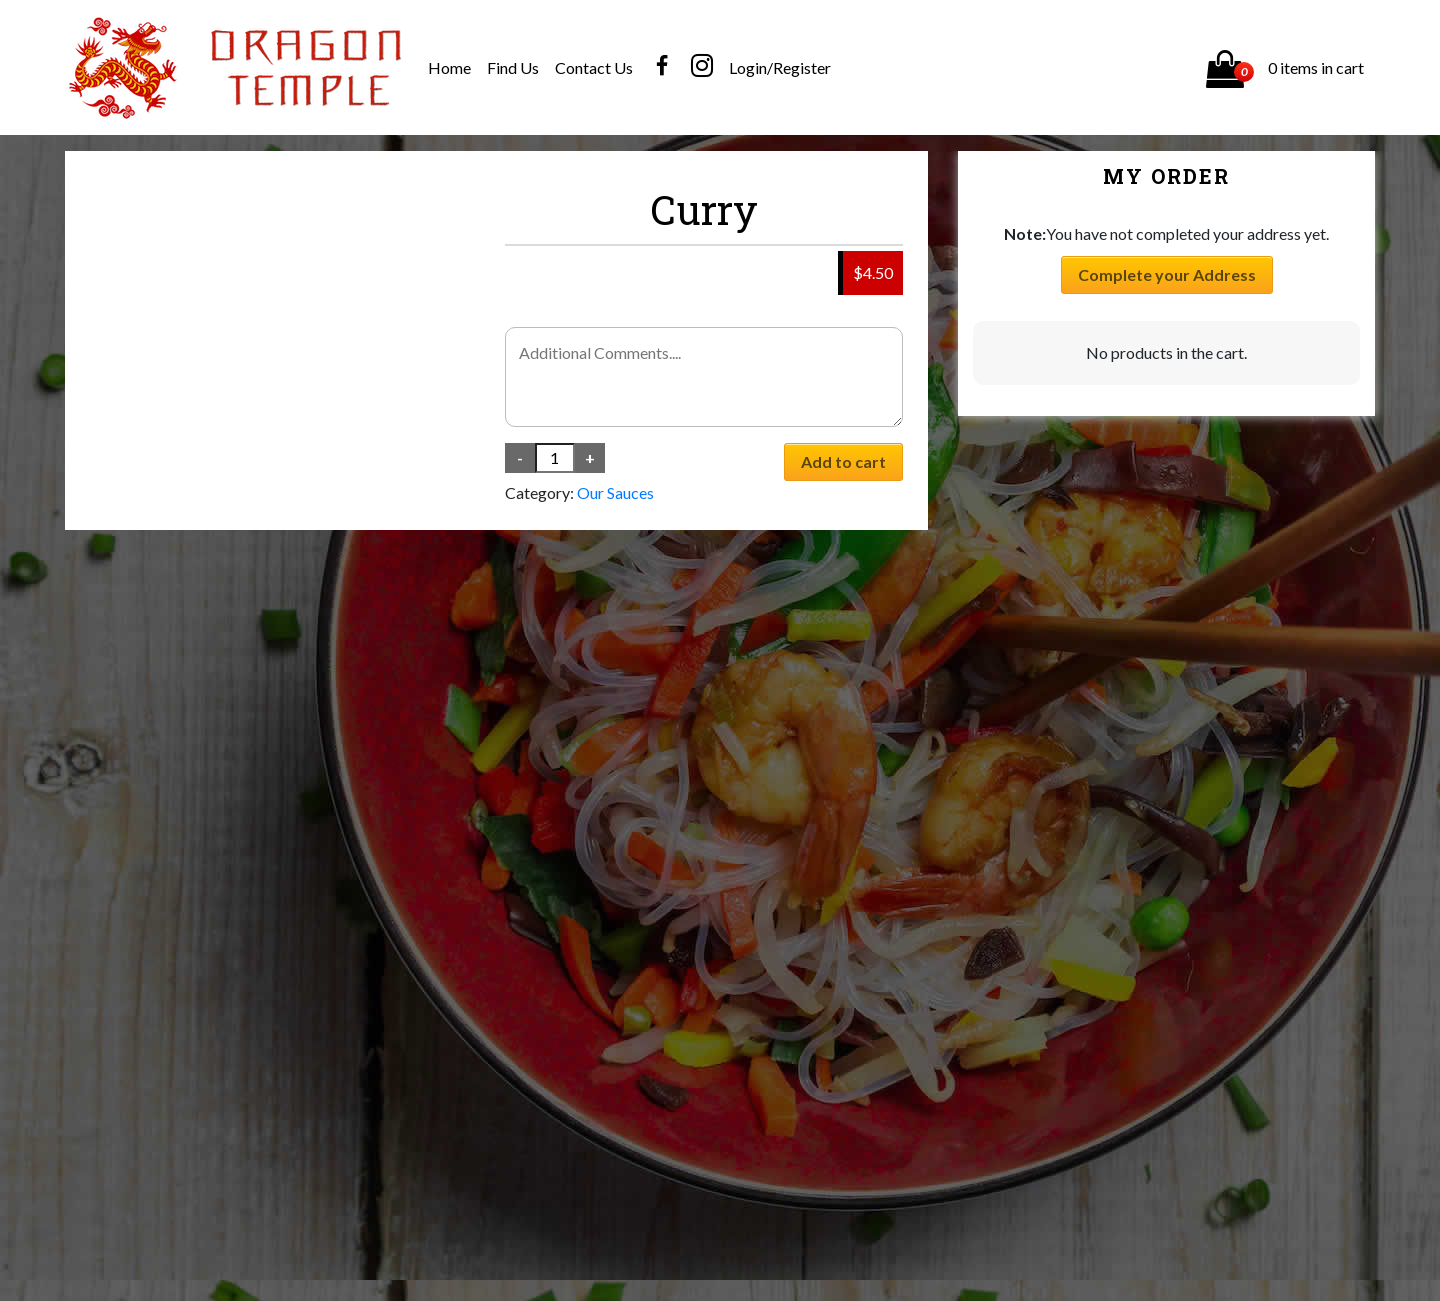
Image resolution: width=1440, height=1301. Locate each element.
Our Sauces (615, 492)
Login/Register (780, 67)
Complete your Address (1167, 274)
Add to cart (843, 461)
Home (449, 67)
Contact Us (594, 67)
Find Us (513, 67)
